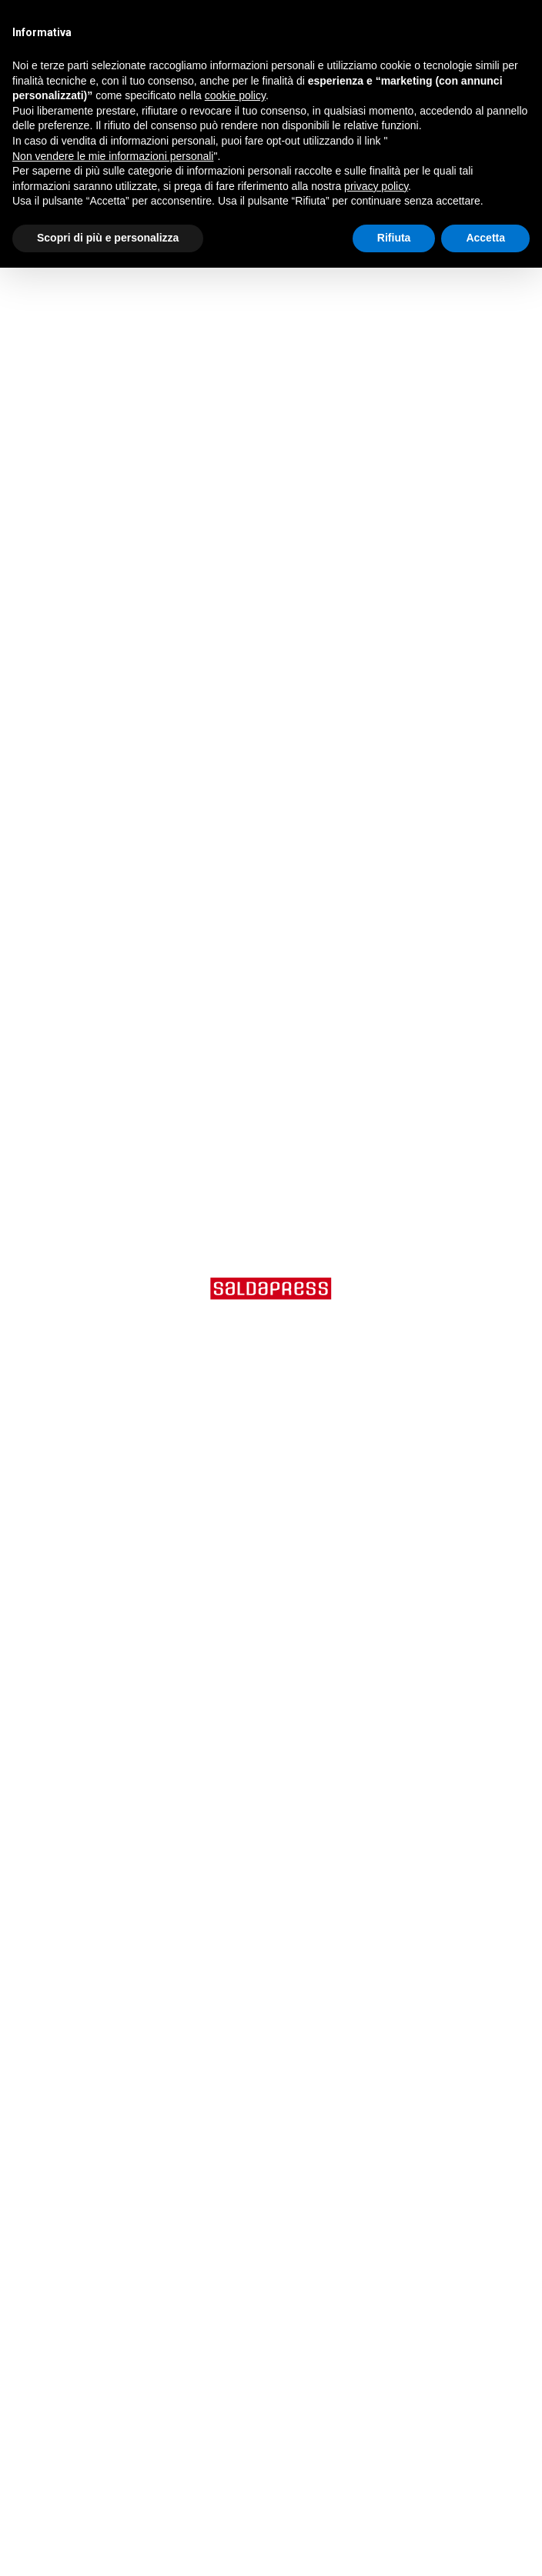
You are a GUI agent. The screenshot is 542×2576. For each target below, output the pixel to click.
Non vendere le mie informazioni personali (112, 156)
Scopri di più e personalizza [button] (108, 238)
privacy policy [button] (376, 186)
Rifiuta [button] (394, 238)
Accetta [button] (485, 238)
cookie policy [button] (235, 95)
